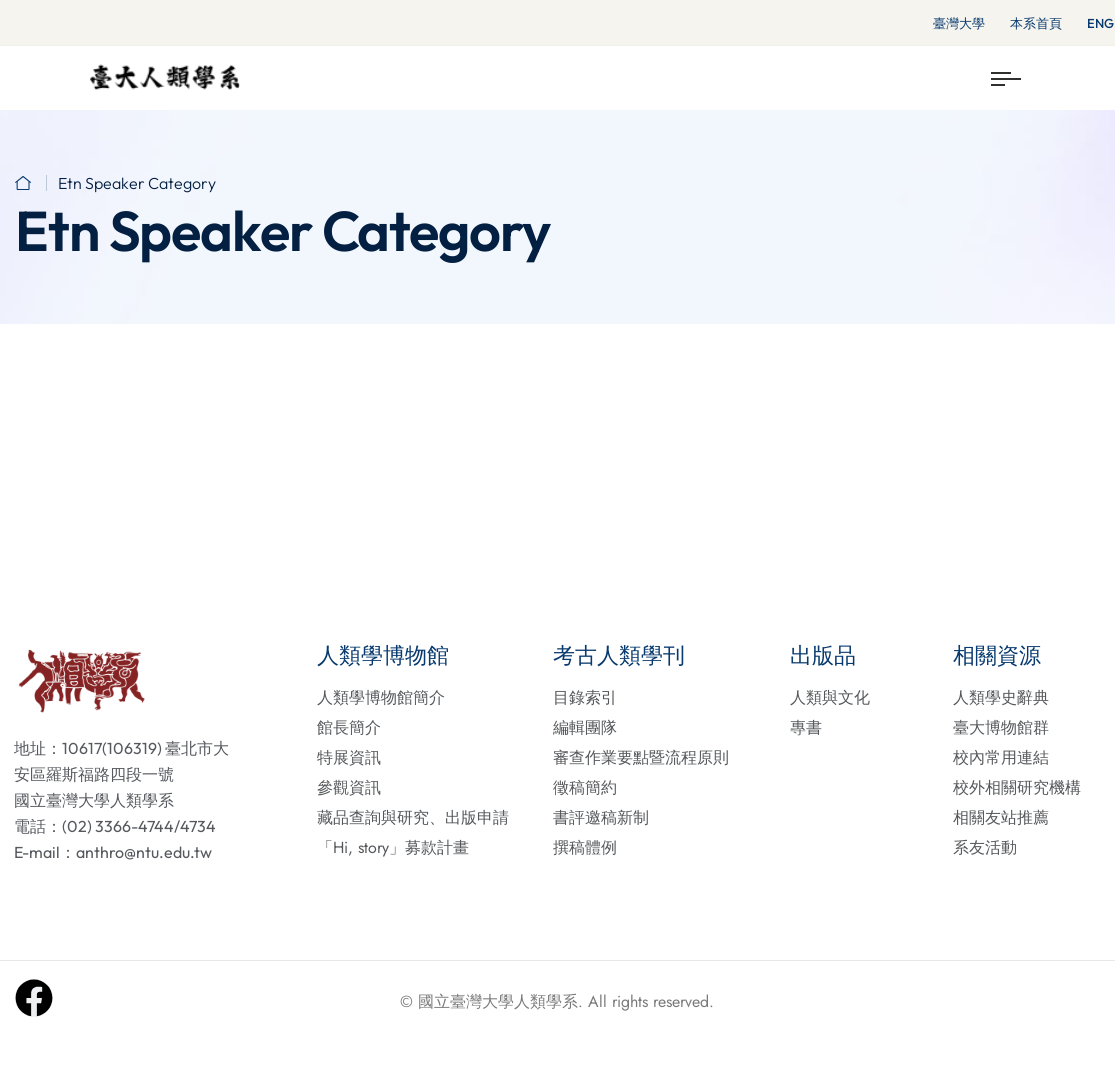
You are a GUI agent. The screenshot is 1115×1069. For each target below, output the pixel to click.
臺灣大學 (959, 23)
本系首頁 (1036, 23)
